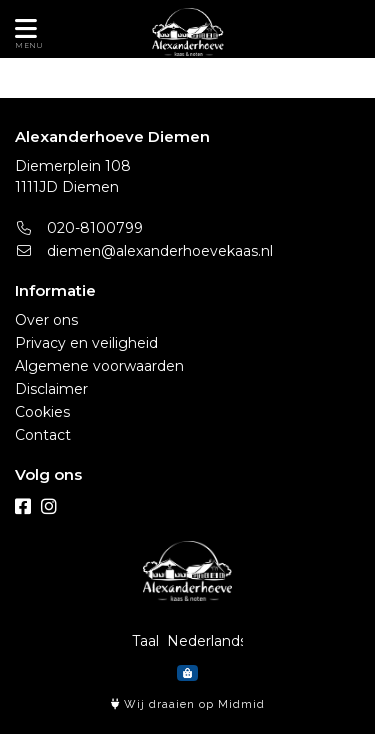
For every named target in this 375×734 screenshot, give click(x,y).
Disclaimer (51, 389)
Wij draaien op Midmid (188, 704)
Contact (43, 435)
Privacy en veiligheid (86, 343)
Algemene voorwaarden (99, 366)
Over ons (46, 320)
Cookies (42, 412)
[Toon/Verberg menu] (22, 29)
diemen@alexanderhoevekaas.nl (144, 251)
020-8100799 (79, 228)
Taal (145, 641)
